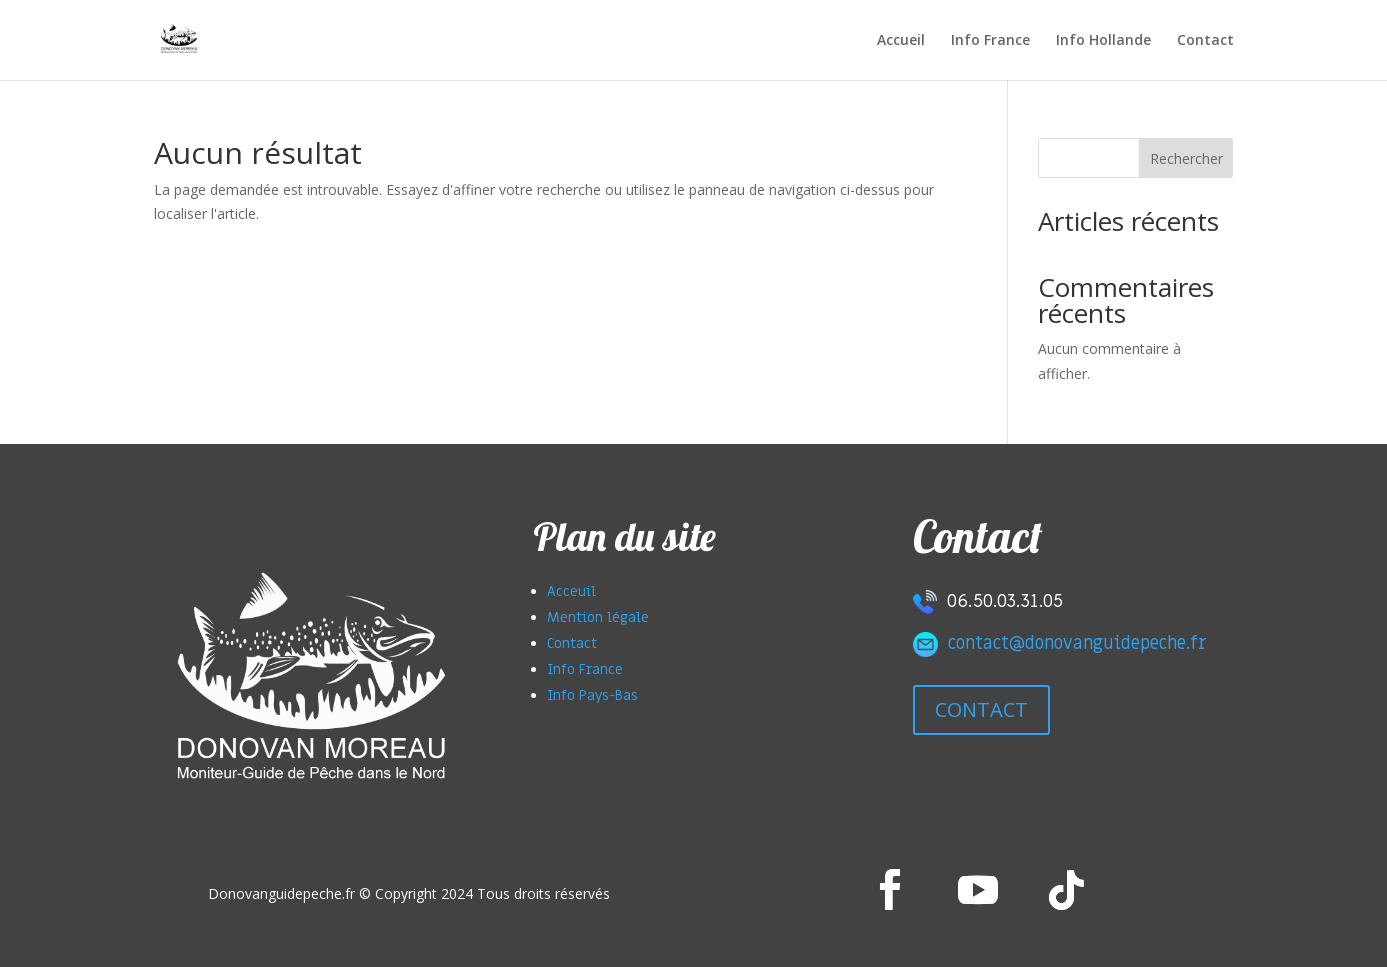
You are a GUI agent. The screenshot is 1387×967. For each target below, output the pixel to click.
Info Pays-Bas (592, 695)
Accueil (901, 41)
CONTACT (981, 709)
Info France (990, 41)
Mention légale (598, 617)
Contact (1205, 41)
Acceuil (571, 591)
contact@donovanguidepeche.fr (1077, 643)
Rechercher (1186, 158)
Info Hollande (1103, 41)
